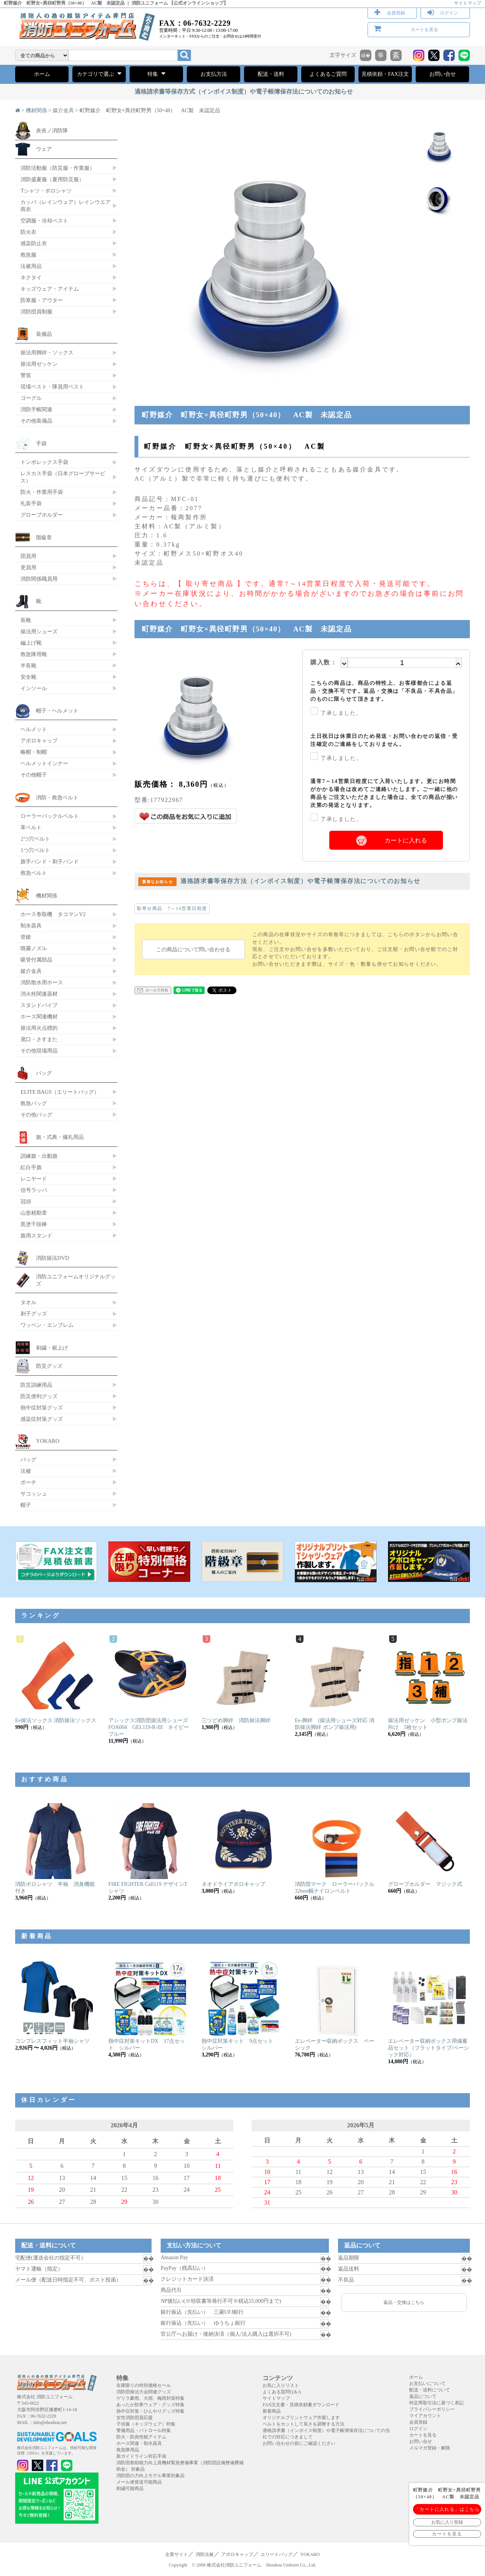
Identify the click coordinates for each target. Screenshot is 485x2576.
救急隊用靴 (33, 654)
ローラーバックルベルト (49, 816)
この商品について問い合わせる (193, 949)
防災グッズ (49, 1366)
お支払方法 (213, 74)
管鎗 (25, 937)
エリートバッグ (277, 2554)
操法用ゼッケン (39, 364)
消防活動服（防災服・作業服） (57, 168)
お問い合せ (442, 74)
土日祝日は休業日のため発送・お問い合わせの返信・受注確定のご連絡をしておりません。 (384, 740)
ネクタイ (31, 277)
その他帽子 (33, 775)
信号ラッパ (33, 1190)
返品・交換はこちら (403, 2302)
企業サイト (176, 2554)
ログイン (449, 13)
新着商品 (272, 2411)
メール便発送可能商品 (139, 2482)
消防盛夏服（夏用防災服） (52, 179)
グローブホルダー (41, 515)
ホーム (42, 74)
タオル (28, 1302)
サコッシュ (33, 1494)
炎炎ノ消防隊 (52, 130)
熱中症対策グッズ (41, 1408)
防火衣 (28, 232)
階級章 (44, 537)
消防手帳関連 (36, 409)
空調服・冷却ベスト (44, 221)
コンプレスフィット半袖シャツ (52, 2041)
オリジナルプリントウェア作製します (301, 2417)
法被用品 (31, 266)
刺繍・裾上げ (52, 1348)
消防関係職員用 (39, 579)
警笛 (25, 375)
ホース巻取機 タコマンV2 (53, 914)
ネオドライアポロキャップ (233, 1884)
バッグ (44, 1073)
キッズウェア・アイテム (49, 289)
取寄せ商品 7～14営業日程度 (172, 908)
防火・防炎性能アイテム (141, 2437)
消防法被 (205, 2554)
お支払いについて (427, 2383)
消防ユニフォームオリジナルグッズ (76, 1280)
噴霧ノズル (33, 948)
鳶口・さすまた (39, 1039)
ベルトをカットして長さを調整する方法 (303, 2424)
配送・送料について (429, 2390)
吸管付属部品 (36, 960)
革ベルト (31, 827)
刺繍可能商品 (130, 2488)
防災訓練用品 (36, 1385)
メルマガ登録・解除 (429, 2448)
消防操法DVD (52, 1258)
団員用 (28, 556)
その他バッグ (36, 1115)
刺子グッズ (33, 1314)
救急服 (28, 255)
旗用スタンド (36, 1235)
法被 (25, 1471)
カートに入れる (406, 840)
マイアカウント (425, 2415)
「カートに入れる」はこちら (447, 2509)
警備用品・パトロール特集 (143, 2430)
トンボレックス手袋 (44, 462)
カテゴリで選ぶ (99, 73)
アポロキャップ (39, 741)
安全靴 (28, 677)
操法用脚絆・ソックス (47, 352)
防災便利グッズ (39, 1396)
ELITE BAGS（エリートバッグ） (59, 1092)
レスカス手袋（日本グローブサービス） (62, 477)
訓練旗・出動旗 (39, 1156)
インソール (33, 688)
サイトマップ (467, 3)
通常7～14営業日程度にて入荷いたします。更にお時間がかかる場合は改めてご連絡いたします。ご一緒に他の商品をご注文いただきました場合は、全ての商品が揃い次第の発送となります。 (384, 793)
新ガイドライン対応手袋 (141, 2456)
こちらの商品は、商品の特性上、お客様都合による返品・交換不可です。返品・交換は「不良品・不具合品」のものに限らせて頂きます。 (384, 691)
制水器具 (31, 925)
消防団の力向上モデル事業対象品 (150, 2475)
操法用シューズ (39, 631)
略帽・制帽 (33, 752)
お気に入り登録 (447, 2522)
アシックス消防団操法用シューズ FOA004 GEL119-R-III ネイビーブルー (150, 1727)
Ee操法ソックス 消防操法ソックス (55, 1720)
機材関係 (36, 110)
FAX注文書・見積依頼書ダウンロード (301, 2404)
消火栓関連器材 (39, 994)
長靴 (25, 620)
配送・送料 (271, 74)
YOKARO (47, 1441)
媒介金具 (63, 110)
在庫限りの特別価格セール (143, 2385)
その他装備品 (36, 421)
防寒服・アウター (41, 300)
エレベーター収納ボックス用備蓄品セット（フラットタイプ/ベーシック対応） (428, 2048)
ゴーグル (31, 398)
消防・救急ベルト (57, 797)
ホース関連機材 (39, 1016)
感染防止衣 (33, 243)
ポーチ (28, 1482)
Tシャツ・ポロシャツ (46, 191)
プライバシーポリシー (432, 2409)
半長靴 (28, 665)
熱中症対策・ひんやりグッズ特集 (150, 2411)
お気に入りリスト (281, 2385)
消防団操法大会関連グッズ (143, 2391)
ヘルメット (33, 729)
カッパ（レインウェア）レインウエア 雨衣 (65, 205)
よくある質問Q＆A (282, 2391)
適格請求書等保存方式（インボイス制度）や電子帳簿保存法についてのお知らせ (244, 91)
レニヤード (33, 1179)
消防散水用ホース (41, 982)
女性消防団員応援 (134, 2417)
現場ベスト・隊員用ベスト (52, 387)
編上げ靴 (31, 643)
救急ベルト (33, 873)
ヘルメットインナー (44, 763)
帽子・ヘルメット (57, 711)
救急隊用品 (127, 2449)
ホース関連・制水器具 (139, 2443)
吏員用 (28, 567)
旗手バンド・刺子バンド (49, 861)
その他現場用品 (39, 1051)
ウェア (44, 149)
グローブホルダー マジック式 (425, 1884)
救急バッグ (33, 1103)
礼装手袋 (31, 503)
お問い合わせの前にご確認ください (299, 2443)
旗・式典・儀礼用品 (60, 1137)
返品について (422, 2396)
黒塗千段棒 (33, 1224)
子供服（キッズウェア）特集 (145, 2424)
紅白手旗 (31, 1167)
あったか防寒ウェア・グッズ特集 (150, 2404)
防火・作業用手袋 (41, 492)
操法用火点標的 (39, 1028)
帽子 (25, 1505)
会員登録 (396, 13)
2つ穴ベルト (35, 839)
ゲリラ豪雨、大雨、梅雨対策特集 (150, 2398)
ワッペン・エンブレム (47, 1325)
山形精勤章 (33, 1213)
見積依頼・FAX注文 (385, 74)
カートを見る (424, 29)
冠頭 (25, 1201)
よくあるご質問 (328, 74)
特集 (156, 73)
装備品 (44, 334)
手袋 (41, 443)
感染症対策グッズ (41, 1419)
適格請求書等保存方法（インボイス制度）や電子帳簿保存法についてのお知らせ (279, 881)
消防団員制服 (36, 311)
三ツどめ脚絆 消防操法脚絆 (236, 1720)
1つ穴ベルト (35, 850)
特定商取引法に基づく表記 (436, 2402)
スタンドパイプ (39, 1005)
